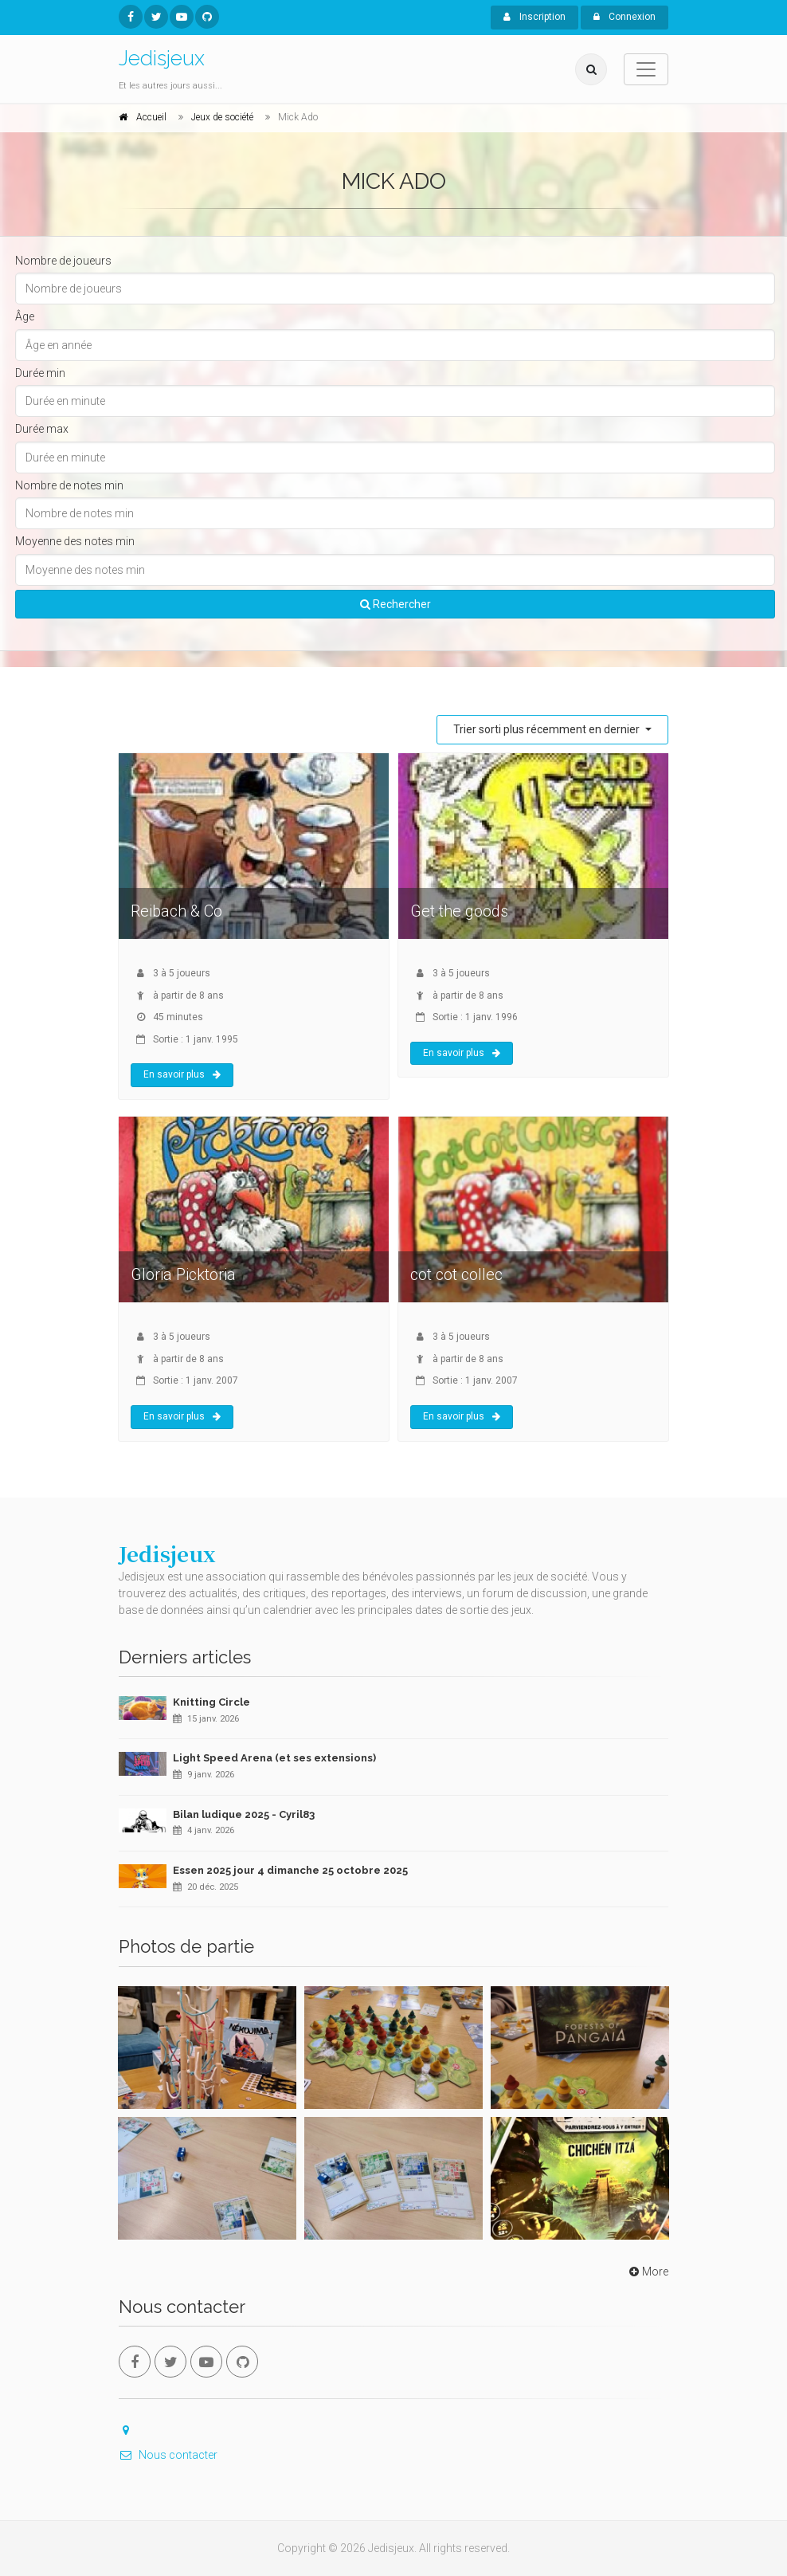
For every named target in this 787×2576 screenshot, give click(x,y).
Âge (24, 316)
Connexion (624, 16)
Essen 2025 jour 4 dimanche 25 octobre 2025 (290, 1870)
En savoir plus (182, 1074)
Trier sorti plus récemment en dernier (547, 729)
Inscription (534, 16)
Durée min (40, 373)
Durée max (42, 428)
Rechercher (395, 604)
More (647, 2271)
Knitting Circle (211, 1702)
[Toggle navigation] (646, 69)
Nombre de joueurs (63, 260)
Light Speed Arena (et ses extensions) (274, 1758)
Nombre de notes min (69, 485)
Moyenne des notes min (75, 541)
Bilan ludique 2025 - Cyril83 (244, 1814)
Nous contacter (168, 2454)
